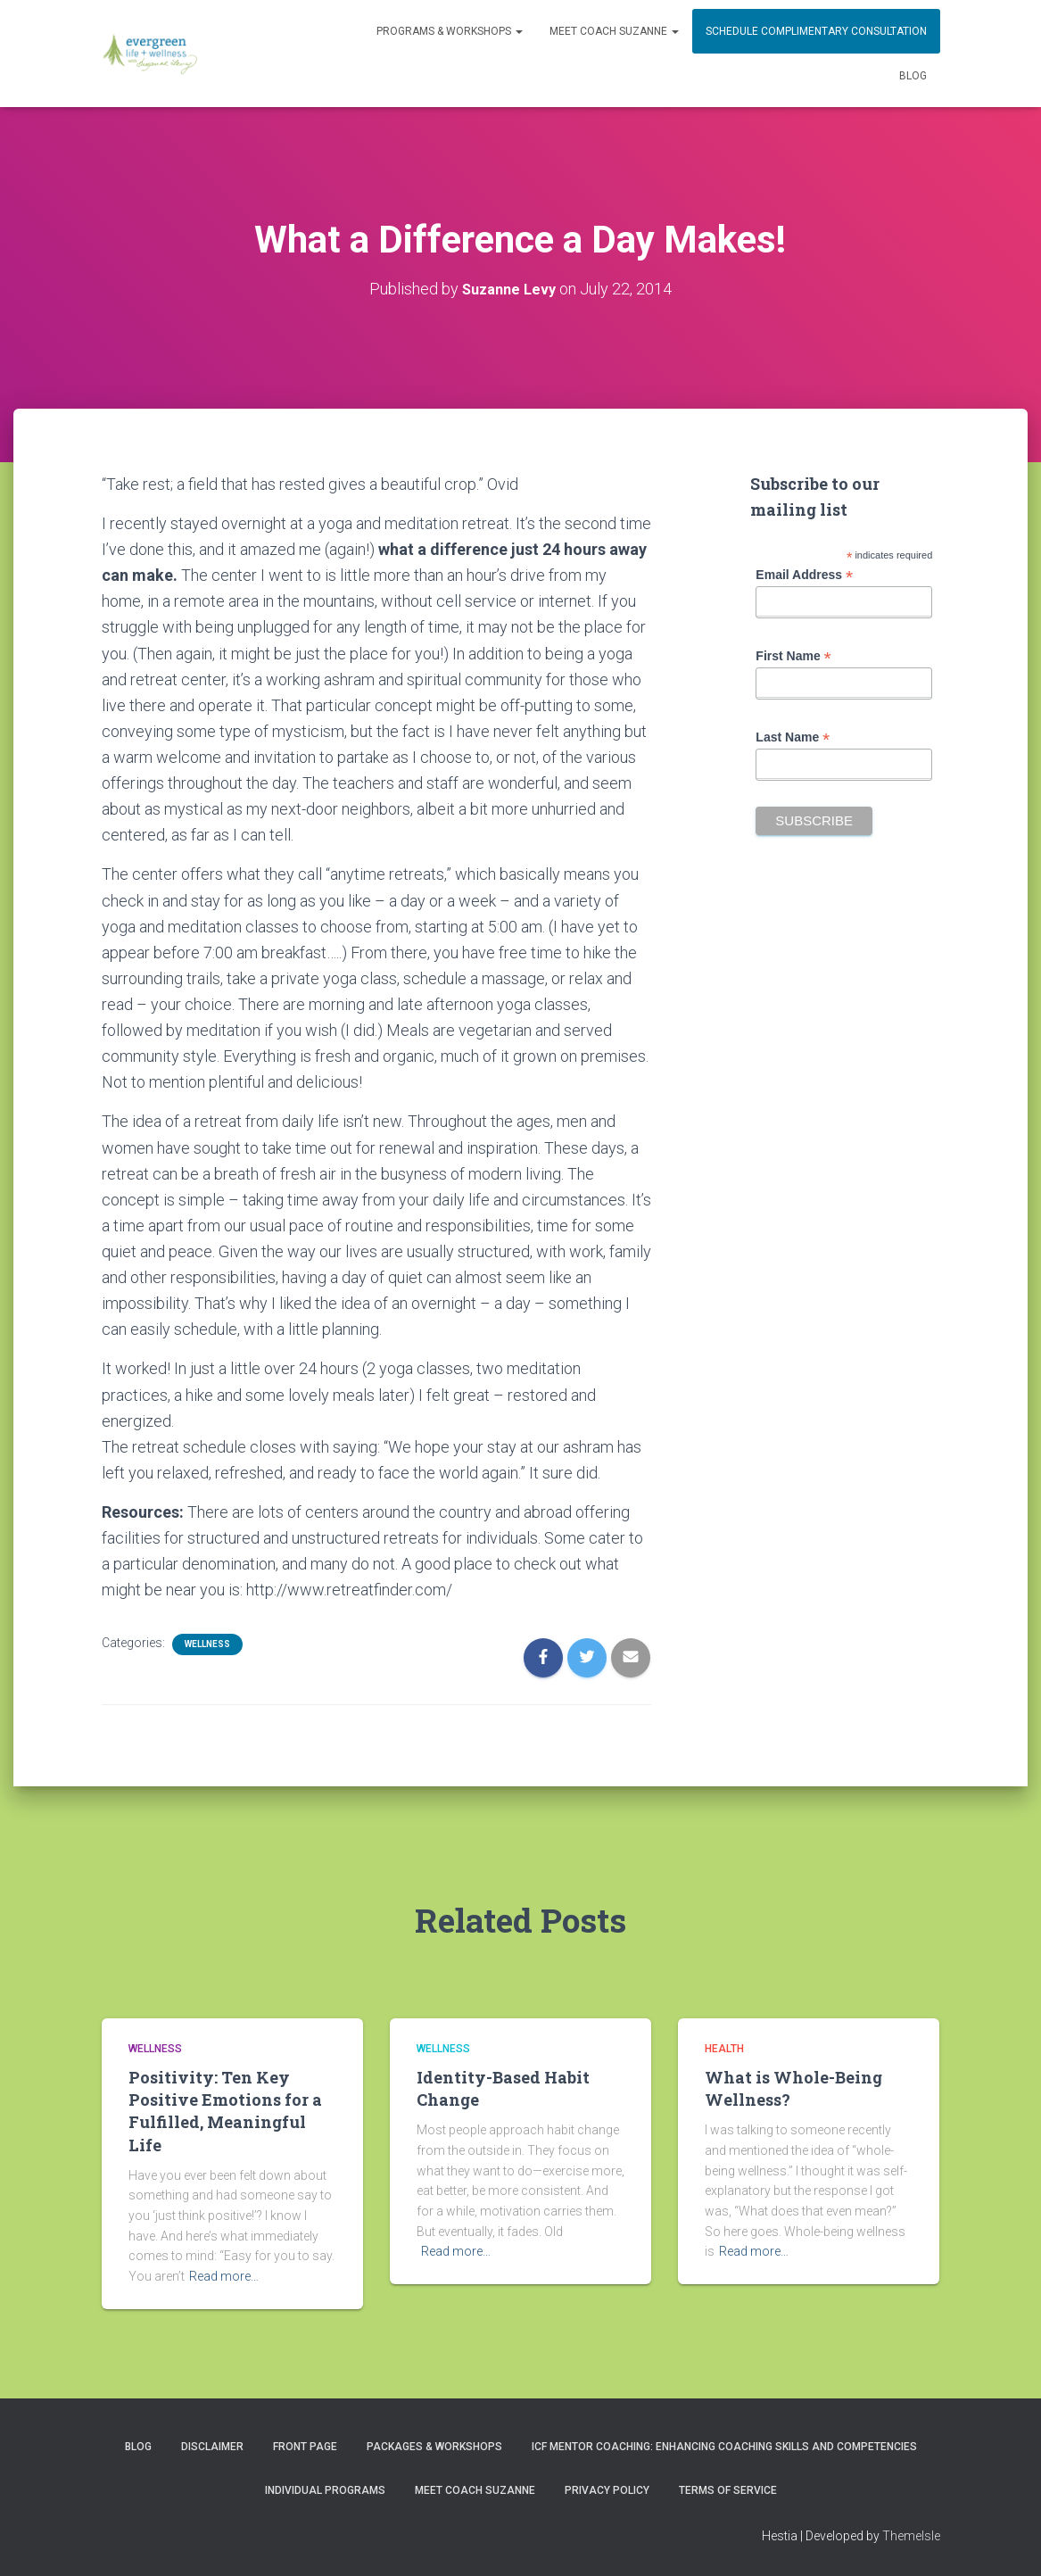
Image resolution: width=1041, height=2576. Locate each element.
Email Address (804, 575)
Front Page (305, 2446)
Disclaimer (212, 2446)
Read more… (224, 2276)
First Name (793, 656)
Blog (913, 76)
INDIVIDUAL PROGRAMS (325, 2490)
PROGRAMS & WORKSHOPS (449, 31)
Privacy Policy (607, 2490)
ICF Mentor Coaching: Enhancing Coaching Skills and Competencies (724, 2446)
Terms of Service (728, 2490)
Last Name (793, 737)
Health (724, 2048)
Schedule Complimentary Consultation (816, 31)
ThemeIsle (911, 2536)
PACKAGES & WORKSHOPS (434, 2446)
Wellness (207, 1644)
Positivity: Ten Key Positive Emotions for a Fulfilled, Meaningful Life (225, 2111)
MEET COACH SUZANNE (614, 31)
